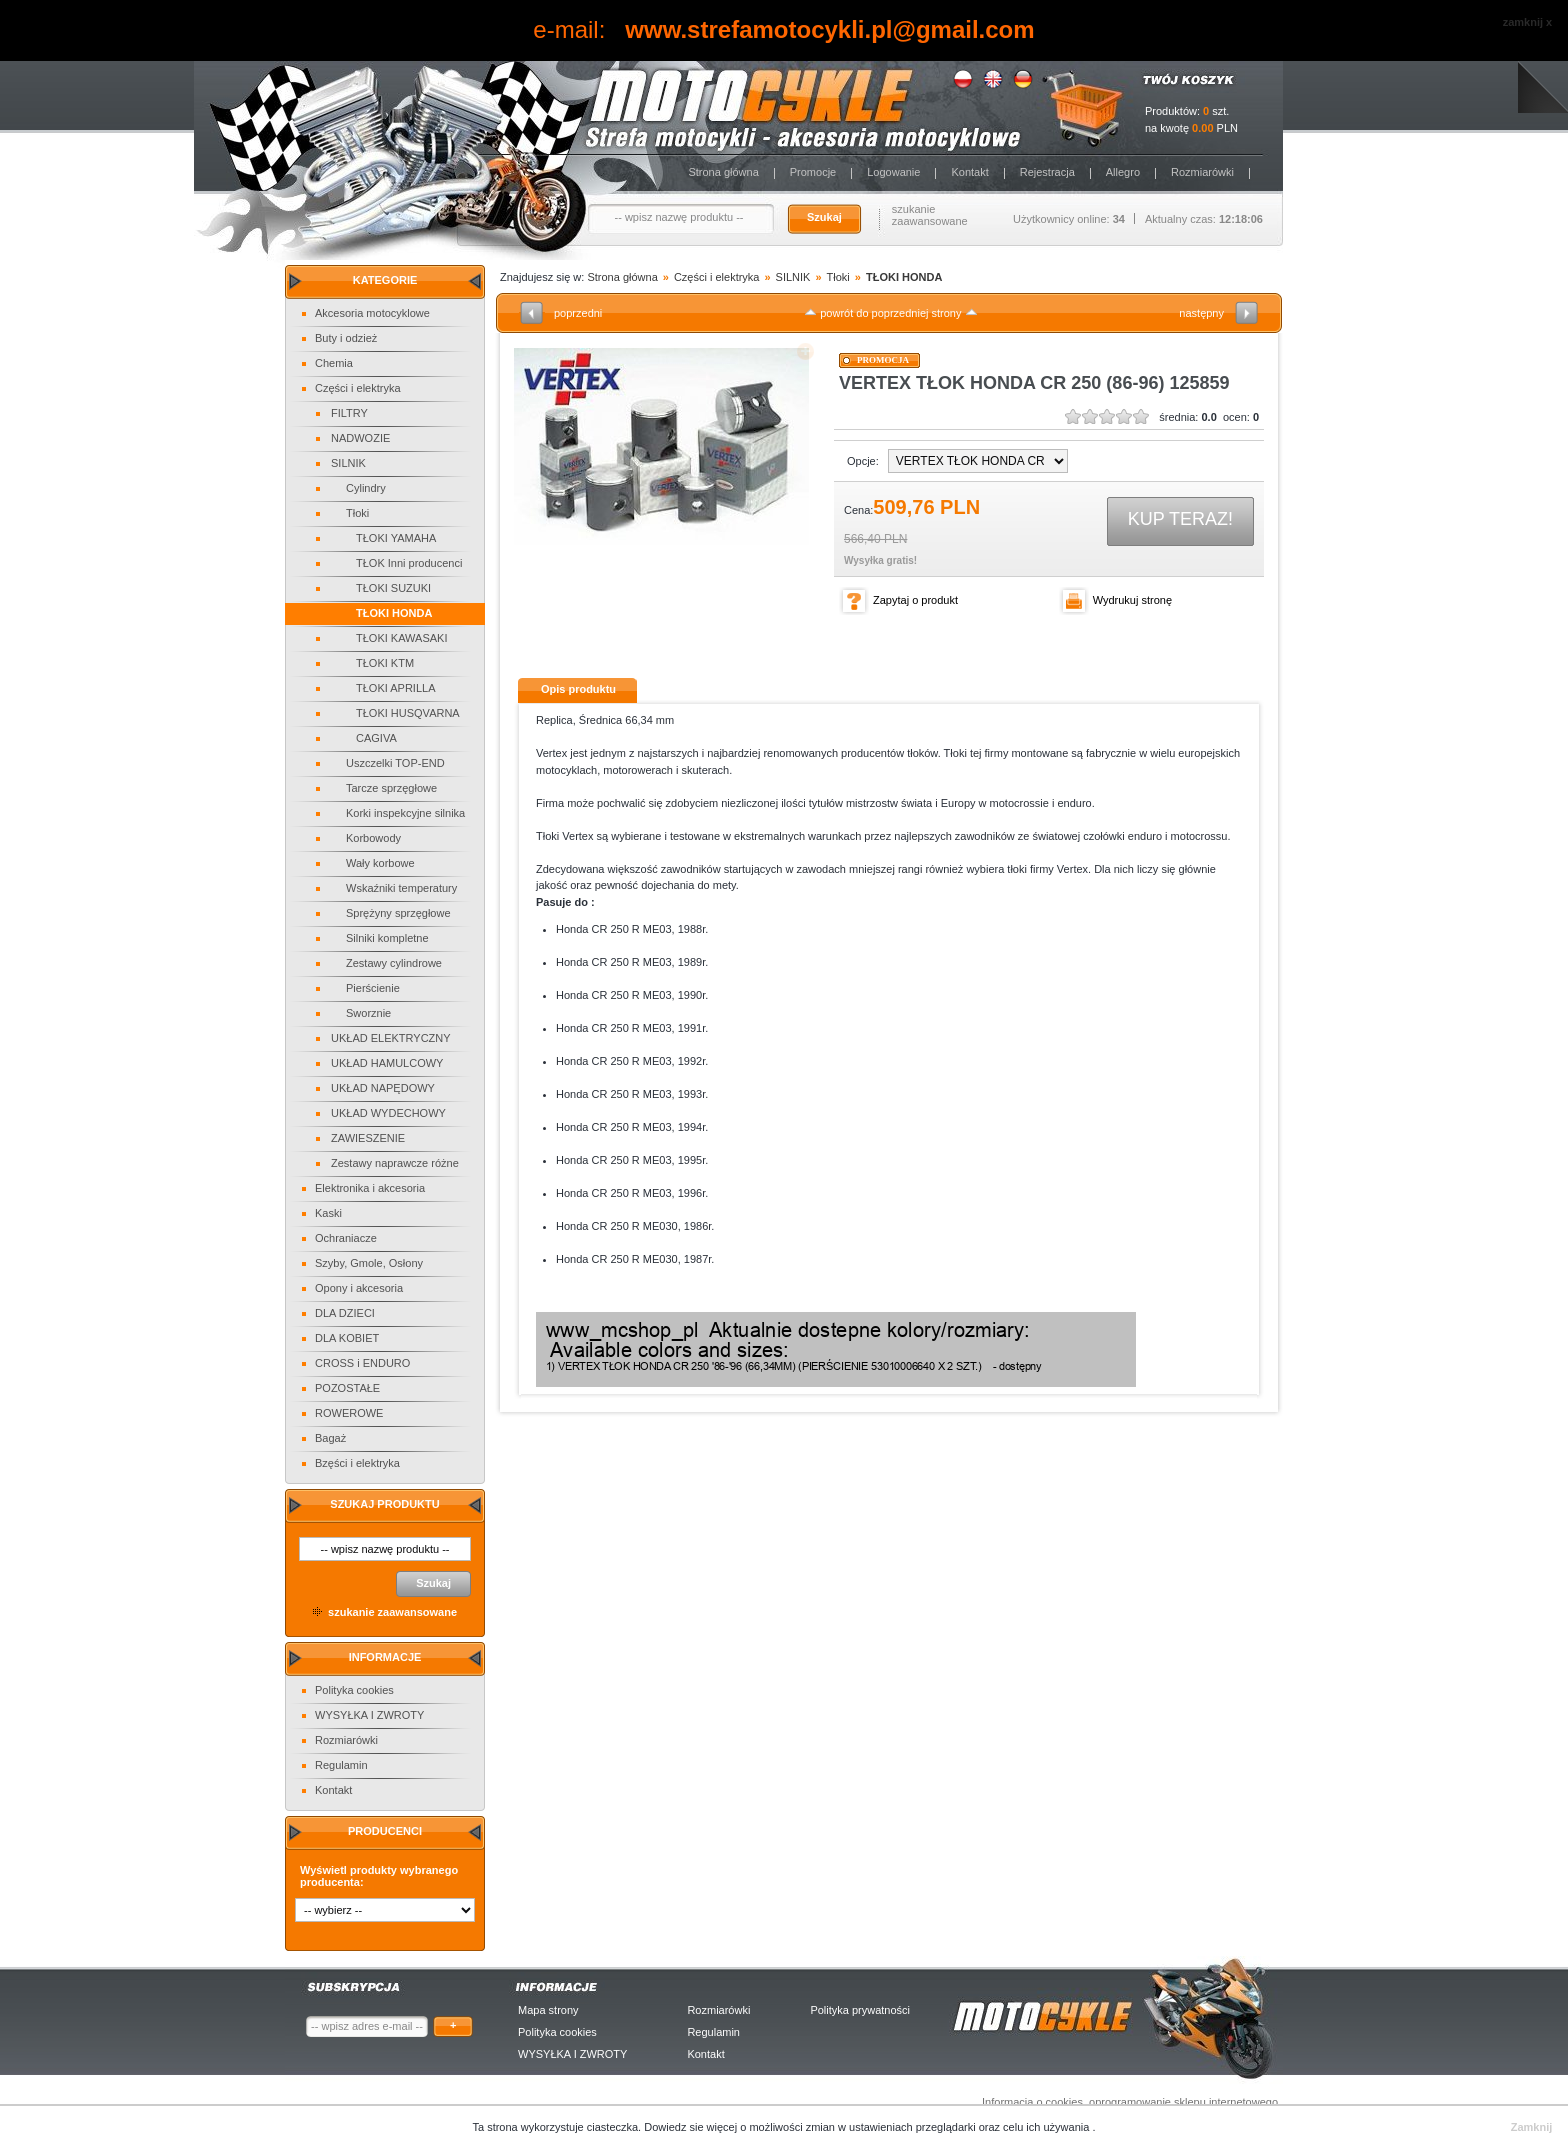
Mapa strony (548, 2010)
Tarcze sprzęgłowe (391, 788)
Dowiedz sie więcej (692, 2127)
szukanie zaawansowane (930, 215)
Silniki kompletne (387, 938)
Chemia (334, 363)
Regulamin (341, 1765)
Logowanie (893, 172)
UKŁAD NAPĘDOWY (383, 1088)
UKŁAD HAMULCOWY (387, 1063)
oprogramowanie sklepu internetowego (1183, 2102)
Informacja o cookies (1032, 2102)
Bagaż (330, 1438)
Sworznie (368, 1013)
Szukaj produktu (384, 1504)
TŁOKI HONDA (394, 613)
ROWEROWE (349, 1413)
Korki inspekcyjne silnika (405, 813)
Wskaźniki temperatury (401, 888)
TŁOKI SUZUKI (393, 588)
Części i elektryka (358, 388)
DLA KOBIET (347, 1338)
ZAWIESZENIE (368, 1138)
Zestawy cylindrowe (394, 963)
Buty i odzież (346, 338)
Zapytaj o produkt (915, 600)
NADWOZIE (360, 438)
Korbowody (373, 838)
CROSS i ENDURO (362, 1363)
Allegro (1123, 172)
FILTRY (349, 413)
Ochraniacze (346, 1238)
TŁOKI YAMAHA (396, 538)
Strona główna (723, 172)
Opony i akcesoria (359, 1288)
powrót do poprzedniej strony (890, 313)
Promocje (813, 172)
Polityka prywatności (860, 2010)
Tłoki (357, 513)
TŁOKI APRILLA (395, 688)
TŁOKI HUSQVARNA (408, 713)
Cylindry (366, 488)
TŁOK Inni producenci (409, 563)
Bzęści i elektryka (357, 1463)
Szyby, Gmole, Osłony (369, 1263)
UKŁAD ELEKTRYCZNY (391, 1038)
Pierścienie (373, 988)
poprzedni (578, 313)
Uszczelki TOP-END (395, 763)
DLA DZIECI (345, 1313)
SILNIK (348, 463)
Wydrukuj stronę (1132, 600)
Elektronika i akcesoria (370, 1188)
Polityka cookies (354, 1690)
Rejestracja (1047, 172)
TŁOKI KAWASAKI (402, 638)
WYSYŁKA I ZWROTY (369, 1715)
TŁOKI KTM (385, 663)
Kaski (328, 1213)
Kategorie (385, 280)
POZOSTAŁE (347, 1388)
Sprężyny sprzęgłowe (398, 913)
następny (1201, 313)
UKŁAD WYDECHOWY (388, 1113)
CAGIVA (376, 738)
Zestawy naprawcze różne (395, 1163)
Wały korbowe (380, 863)
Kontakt (969, 172)
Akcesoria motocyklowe (372, 313)
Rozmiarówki (1202, 172)
